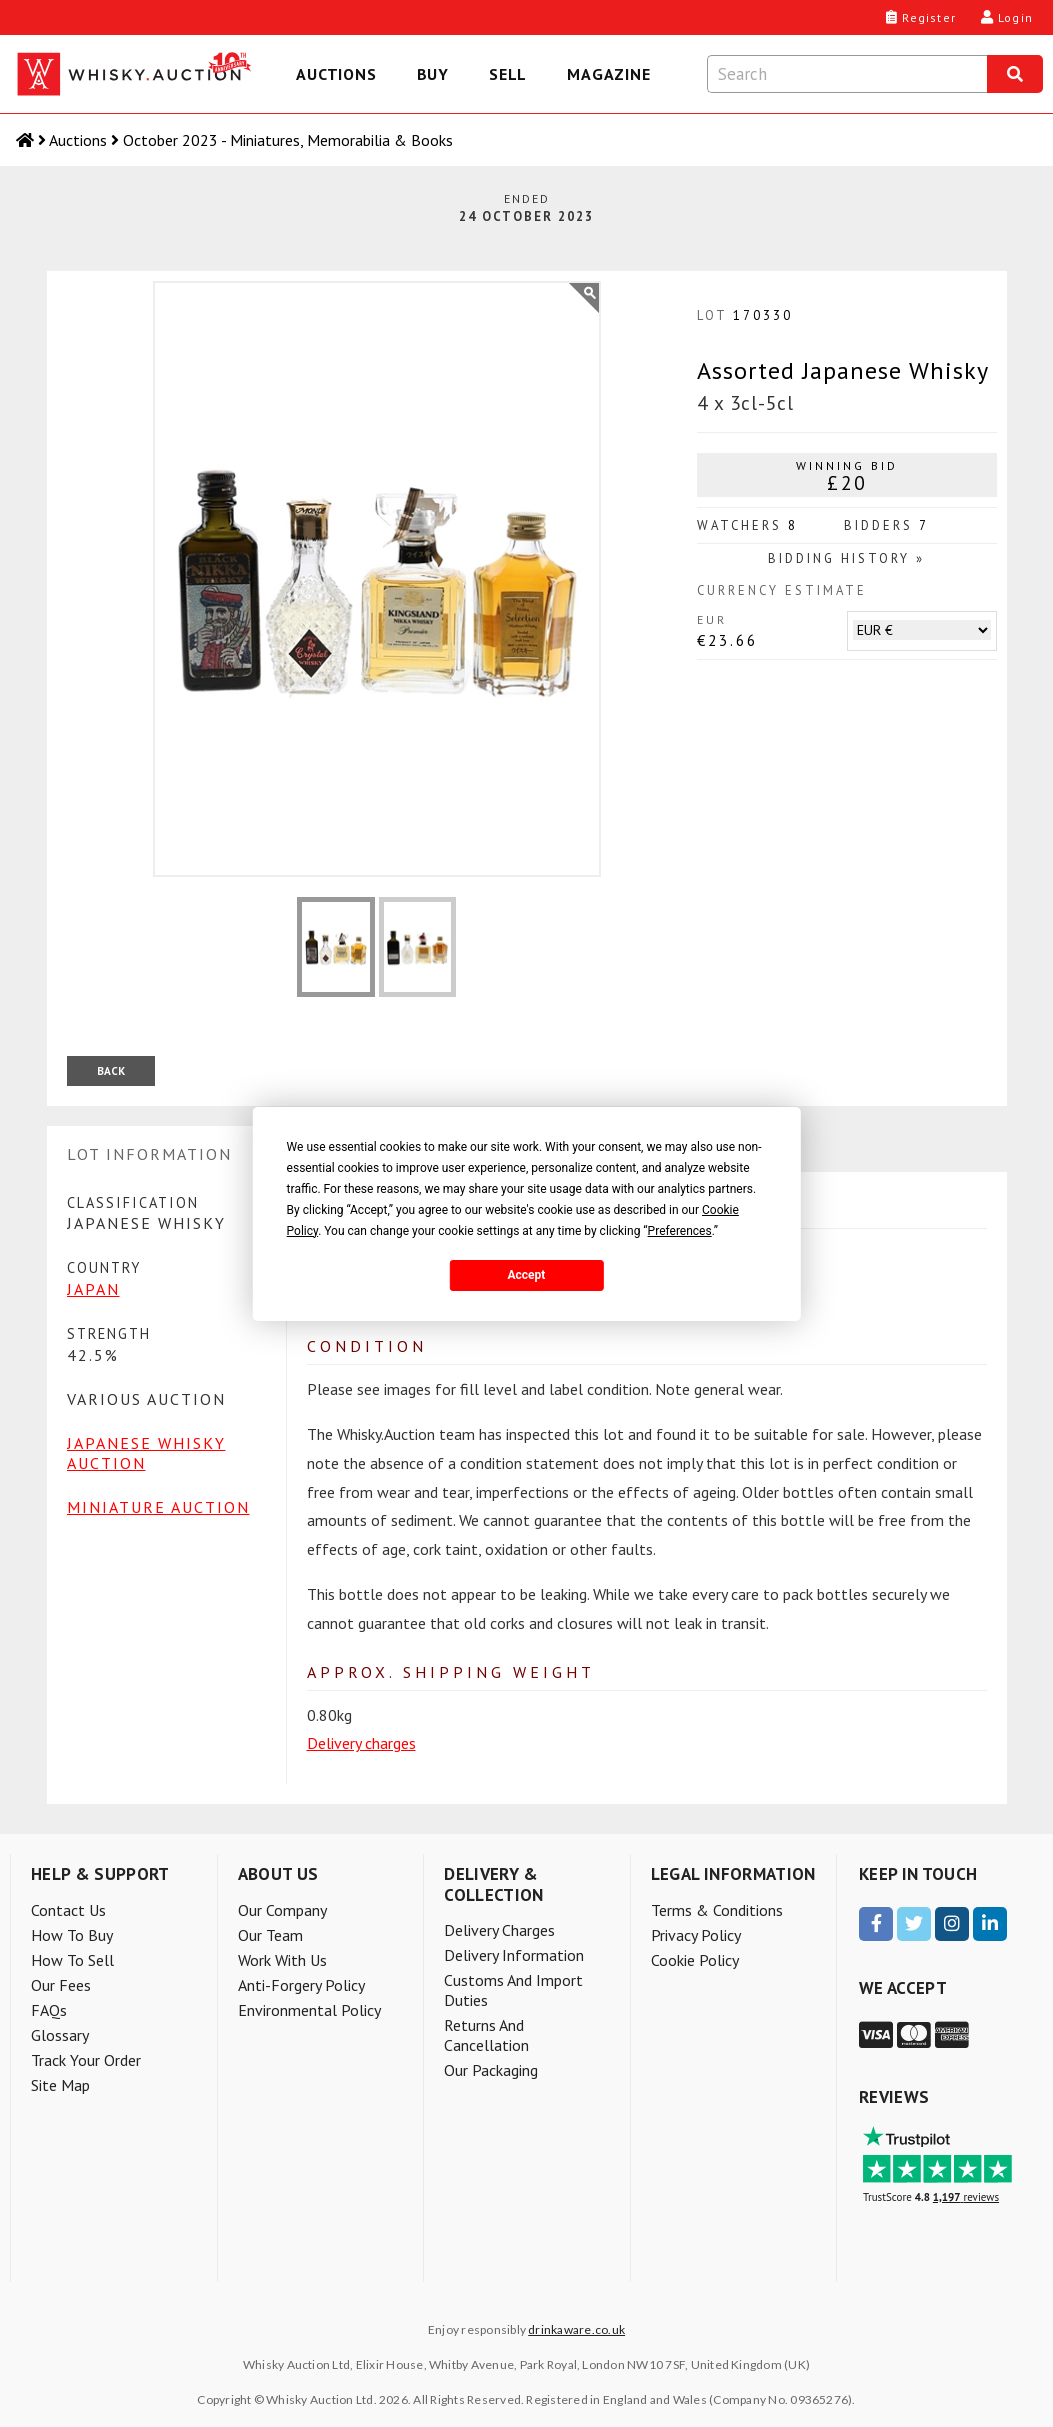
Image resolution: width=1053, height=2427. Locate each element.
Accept (527, 1275)
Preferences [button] (680, 1231)
